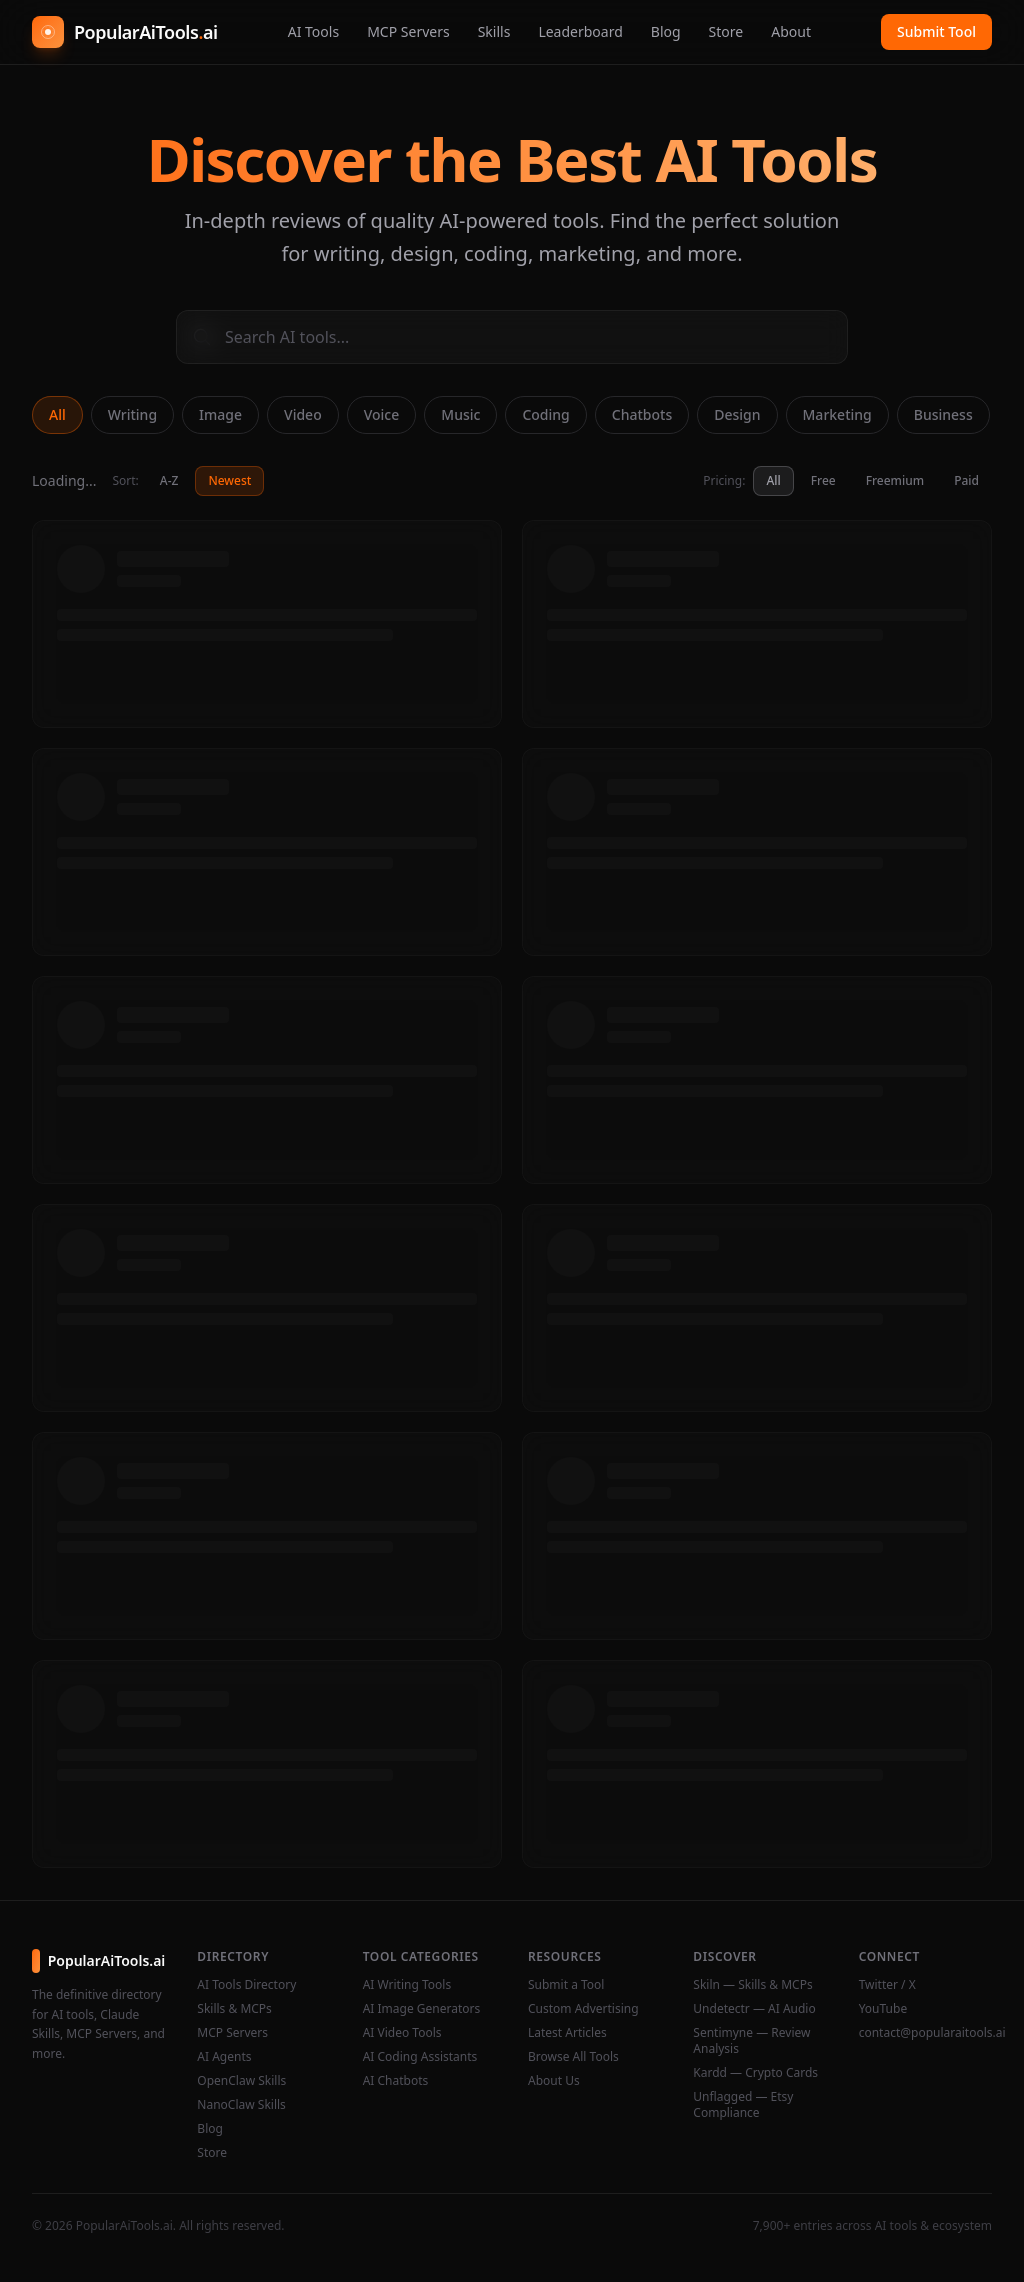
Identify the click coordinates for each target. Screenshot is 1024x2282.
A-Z (169, 480)
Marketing (837, 414)
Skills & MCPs (234, 2009)
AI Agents (224, 2057)
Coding (545, 414)
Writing (132, 414)
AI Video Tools (402, 2033)
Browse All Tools (573, 2057)
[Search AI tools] (512, 337)
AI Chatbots (396, 2081)
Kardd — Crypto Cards (755, 2073)
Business (943, 414)
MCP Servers (408, 31)
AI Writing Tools (407, 1985)
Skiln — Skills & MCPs (752, 1985)
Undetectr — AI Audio (754, 2009)
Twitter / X (887, 1985)
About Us (554, 2081)
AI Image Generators (422, 2009)
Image (220, 414)
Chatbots (642, 414)
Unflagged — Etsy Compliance (743, 2105)
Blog (666, 31)
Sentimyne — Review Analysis (751, 2041)
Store (726, 31)
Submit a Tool (566, 1985)
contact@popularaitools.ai (925, 2033)
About (791, 31)
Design (737, 414)
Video (303, 414)
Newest (229, 480)
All (57, 414)
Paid (966, 480)
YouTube (883, 2009)
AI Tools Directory (246, 1985)
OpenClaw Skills (241, 2081)
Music (460, 414)
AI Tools (313, 31)
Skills (494, 31)
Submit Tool (936, 31)
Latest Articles (567, 2033)
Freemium (895, 480)
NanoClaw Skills (241, 2105)
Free (823, 480)
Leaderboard (580, 31)
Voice (382, 414)
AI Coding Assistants (420, 2057)
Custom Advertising (583, 2009)
